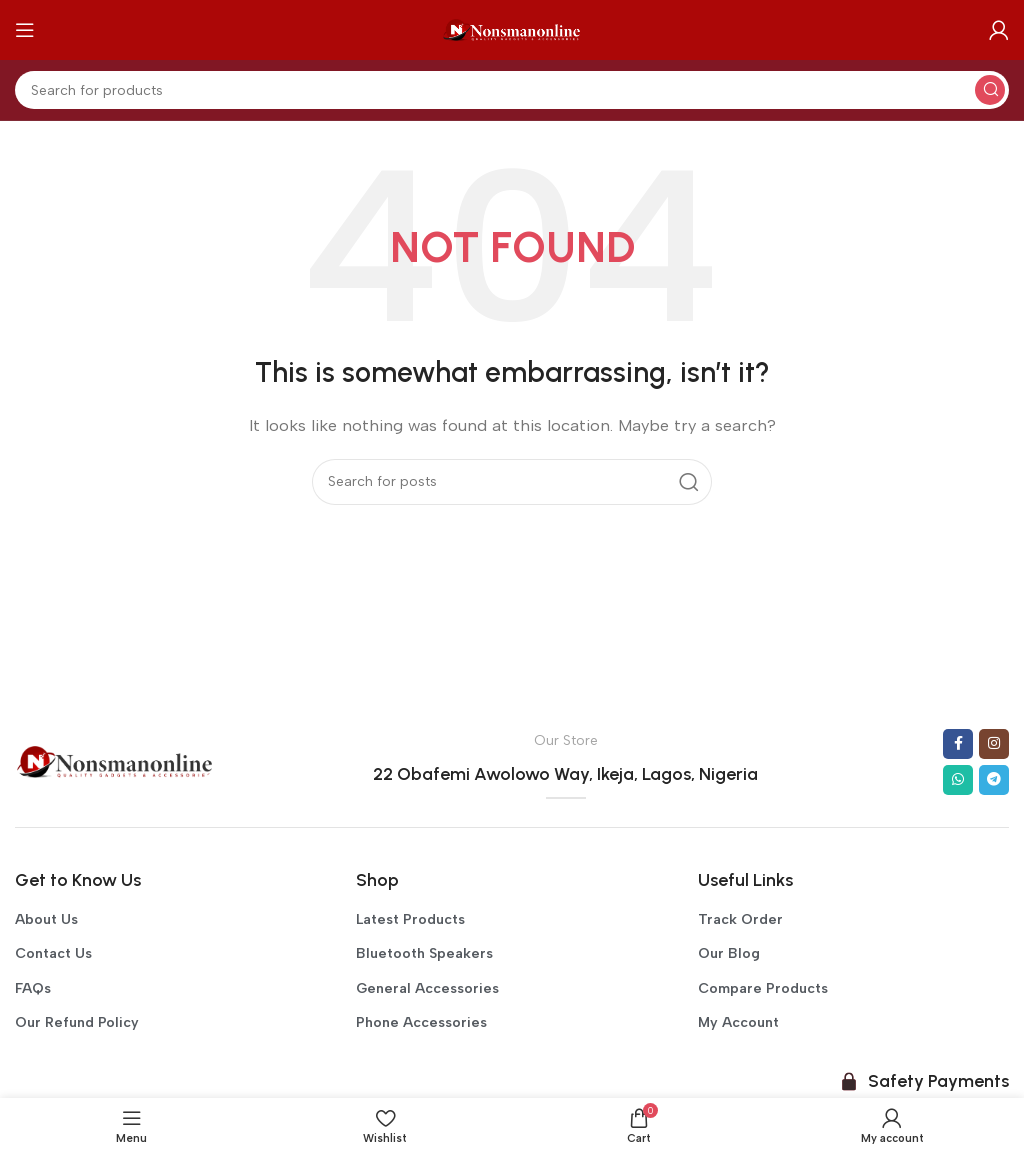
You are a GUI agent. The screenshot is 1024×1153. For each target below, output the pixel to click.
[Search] (512, 90)
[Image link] (115, 761)
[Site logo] (512, 29)
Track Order (740, 919)
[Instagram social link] (994, 744)
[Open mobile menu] (25, 30)
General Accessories (427, 988)
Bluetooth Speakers (424, 953)
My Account (738, 1022)
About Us (46, 919)
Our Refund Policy (77, 1022)
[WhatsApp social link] (958, 780)
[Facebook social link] (958, 744)
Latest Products (410, 919)
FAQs (33, 988)
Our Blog (729, 953)
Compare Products (763, 988)
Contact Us (53, 953)
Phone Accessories (421, 1022)
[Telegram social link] (994, 780)
